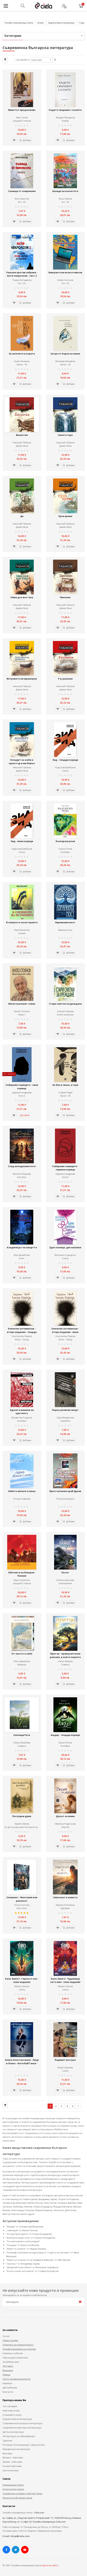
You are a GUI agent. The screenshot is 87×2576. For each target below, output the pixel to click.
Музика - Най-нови (13, 2457)
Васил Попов (65, 1742)
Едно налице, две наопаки (65, 1247)
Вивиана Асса (65, 930)
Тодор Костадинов (21, 280)
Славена (65, 1664)
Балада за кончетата (65, 191)
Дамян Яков (22, 445)
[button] (14, 140)
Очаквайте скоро (12, 2414)
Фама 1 (22, 1014)
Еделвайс (65, 1908)
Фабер (65, 120)
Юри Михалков (21, 930)
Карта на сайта (49, 2565)
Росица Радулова (21, 1498)
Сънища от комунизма (22, 191)
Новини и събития (13, 2353)
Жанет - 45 (22, 364)
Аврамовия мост (65, 922)
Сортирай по (23, 59)
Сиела (65, 770)
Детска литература (13, 2431)
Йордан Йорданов (65, 117)
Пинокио (65, 597)
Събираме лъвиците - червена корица (65, 1168)
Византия (22, 434)
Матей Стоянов (21, 1011)
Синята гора (65, 434)
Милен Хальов (22, 1986)
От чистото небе (21, 1653)
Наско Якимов (65, 1661)
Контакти (8, 2391)
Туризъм (7, 2440)
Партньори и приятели (15, 2357)
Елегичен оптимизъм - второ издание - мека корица (65, 1332)
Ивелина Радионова (65, 1823)
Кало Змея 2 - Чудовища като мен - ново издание (65, 1980)
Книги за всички (65, 1014)
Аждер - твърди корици (65, 1735)
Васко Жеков (65, 198)
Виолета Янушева (22, 1173)
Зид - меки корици (22, 841)
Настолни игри (10, 2470)
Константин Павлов (22, 1336)
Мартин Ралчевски (65, 1905)
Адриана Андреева (22, 1092)
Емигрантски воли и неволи (65, 272)
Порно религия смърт (65, 1409)
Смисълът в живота (65, 1897)
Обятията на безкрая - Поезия (21, 1574)
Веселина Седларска (65, 1255)
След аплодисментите (22, 1166)
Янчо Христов (22, 198)
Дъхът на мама (65, 1816)
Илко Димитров (22, 1661)
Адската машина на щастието (22, 1411)
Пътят (65, 1572)
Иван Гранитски (22, 1580)
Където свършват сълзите (65, 109)
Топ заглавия (10, 2406)
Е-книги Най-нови (12, 2466)
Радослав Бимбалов (65, 767)
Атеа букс (22, 1177)
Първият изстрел (65, 2059)
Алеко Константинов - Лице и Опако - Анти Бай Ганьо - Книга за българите (22, 2063)
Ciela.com (39, 2512)
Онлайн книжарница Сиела (18, 22)
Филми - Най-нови (12, 2461)
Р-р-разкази (65, 678)
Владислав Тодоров (22, 1417)
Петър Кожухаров (65, 1498)
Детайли (24, 1115)
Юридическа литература (16, 2449)
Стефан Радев (65, 1092)
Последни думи (21, 1816)
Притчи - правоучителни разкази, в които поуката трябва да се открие (65, 1657)
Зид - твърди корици (65, 759)
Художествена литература (61, 22)
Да (21, 516)
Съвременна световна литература (22, 2427)
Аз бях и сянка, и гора (65, 1084)
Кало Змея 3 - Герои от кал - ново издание (22, 1980)
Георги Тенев (65, 848)
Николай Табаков (22, 442)
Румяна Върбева (21, 1742)
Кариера (7, 2383)
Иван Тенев (22, 117)
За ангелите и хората (22, 353)
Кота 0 (22, 1095)
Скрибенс (65, 1420)
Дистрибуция (10, 2387)
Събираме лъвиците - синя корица (21, 1086)
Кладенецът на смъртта (22, 1247)
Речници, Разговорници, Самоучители (24, 2444)
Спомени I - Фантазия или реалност (21, 1899)
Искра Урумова (65, 2067)
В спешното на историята (22, 922)
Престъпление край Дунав (65, 1491)
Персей (65, 1827)
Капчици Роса (22, 1735)
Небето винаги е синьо (22, 1491)
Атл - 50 (22, 202)
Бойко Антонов (65, 280)
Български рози (65, 841)
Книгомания (65, 1583)
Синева (22, 933)
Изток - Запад (22, 1339)
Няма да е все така (22, 597)
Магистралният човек (21, 1003)
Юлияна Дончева (65, 1580)
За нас (6, 2336)
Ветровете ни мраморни (22, 678)
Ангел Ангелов (21, 1905)
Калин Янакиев (21, 361)
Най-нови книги (11, 2410)
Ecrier (21, 1258)
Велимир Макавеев (65, 361)
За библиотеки (11, 2361)
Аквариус (22, 1664)
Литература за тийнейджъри (19, 2436)
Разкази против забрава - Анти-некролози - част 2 (21, 274)
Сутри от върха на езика (65, 353)
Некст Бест (21, 1908)
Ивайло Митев (22, 1823)
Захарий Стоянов (22, 120)
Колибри (65, 852)
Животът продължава (21, 109)
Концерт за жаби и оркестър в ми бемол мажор (22, 763)
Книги (41, 22)
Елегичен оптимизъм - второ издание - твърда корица (22, 1332)
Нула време (65, 516)
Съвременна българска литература (22, 2423)
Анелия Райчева (65, 1011)
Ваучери (7, 2453)
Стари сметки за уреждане (65, 1003)
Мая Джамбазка (22, 1255)
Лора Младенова (65, 1417)
